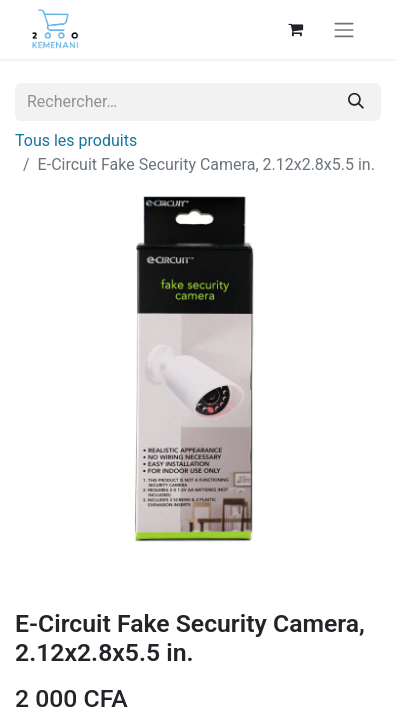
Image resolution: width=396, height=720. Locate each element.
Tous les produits (76, 140)
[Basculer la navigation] (344, 29)
